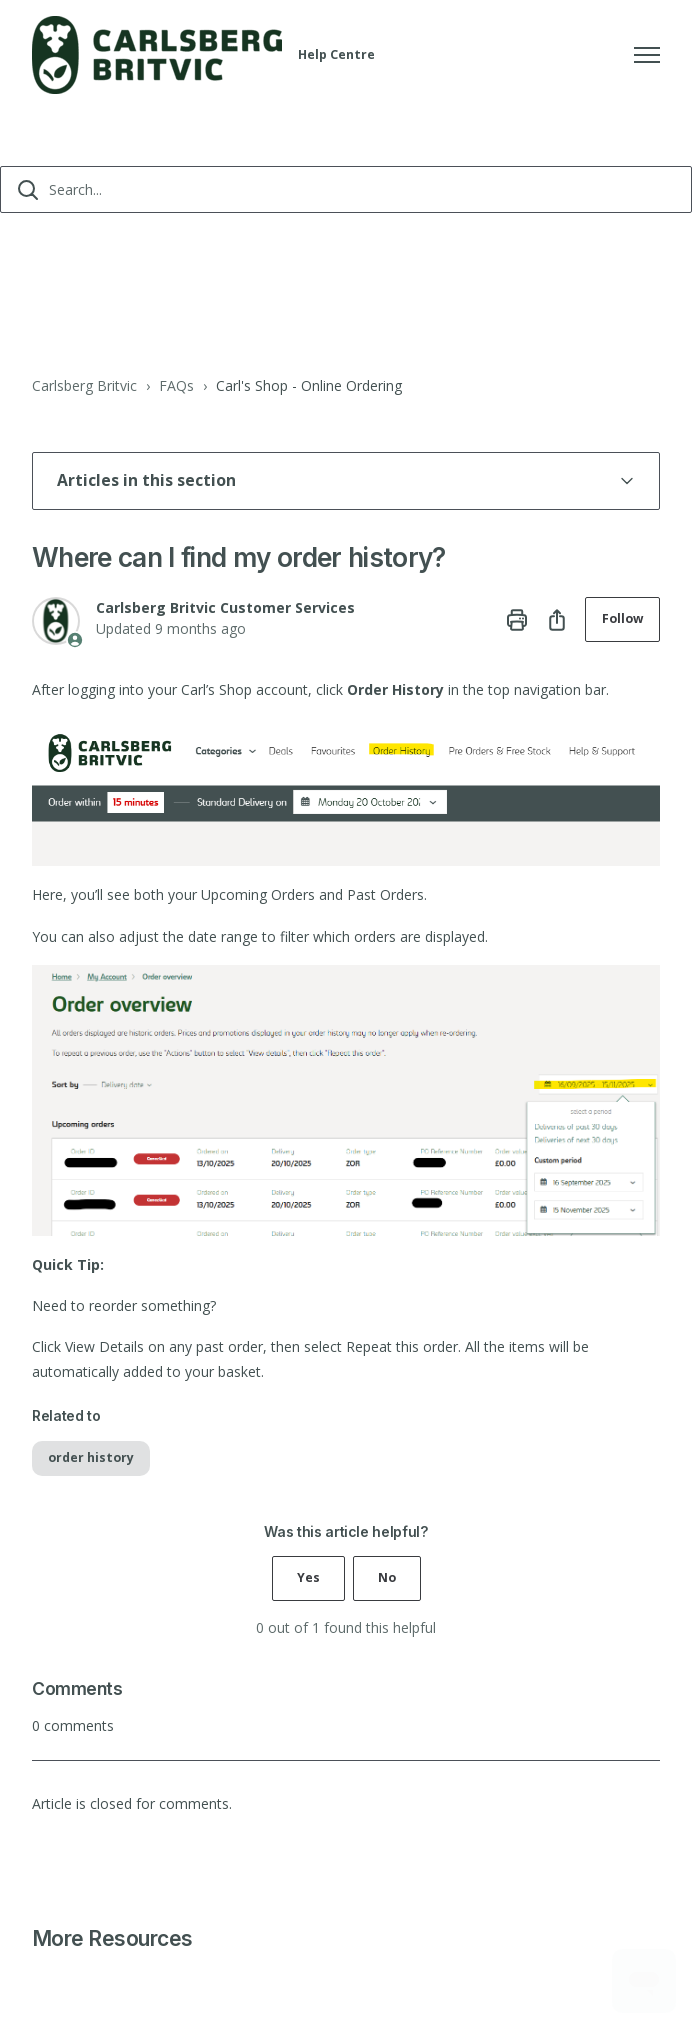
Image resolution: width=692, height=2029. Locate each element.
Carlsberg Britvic (84, 385)
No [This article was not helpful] (387, 1577)
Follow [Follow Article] (622, 618)
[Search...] (346, 189)
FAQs (176, 385)
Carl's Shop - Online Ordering (309, 385)
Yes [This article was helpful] (308, 1577)
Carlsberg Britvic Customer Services (225, 607)
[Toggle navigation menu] (647, 55)
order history (91, 1457)
